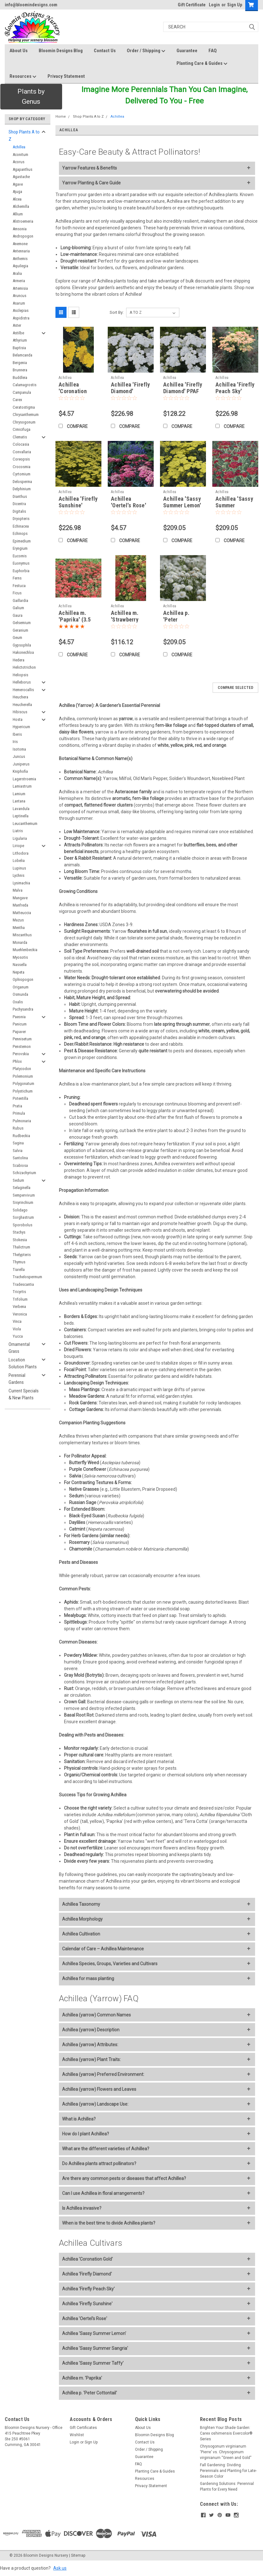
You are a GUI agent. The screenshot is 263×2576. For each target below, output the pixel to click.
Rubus (18, 1128)
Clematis (20, 437)
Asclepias (21, 310)
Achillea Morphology (82, 1919)
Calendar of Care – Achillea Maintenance (103, 1948)
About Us (19, 50)
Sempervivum (24, 1195)
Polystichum (23, 1091)
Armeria (19, 280)
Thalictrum (21, 1247)
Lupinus (19, 868)
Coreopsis (21, 459)
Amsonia (20, 228)
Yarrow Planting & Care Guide (91, 182)
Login (214, 4)
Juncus (19, 756)
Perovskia (21, 1053)
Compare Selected (235, 687)
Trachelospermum (27, 1276)
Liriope (18, 845)
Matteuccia (22, 912)
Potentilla (20, 1098)
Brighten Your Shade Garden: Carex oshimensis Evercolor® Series (226, 2433)
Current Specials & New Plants (24, 1394)
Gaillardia (20, 600)
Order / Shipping (146, 51)
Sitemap (78, 2555)
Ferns (17, 578)
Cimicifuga (21, 429)
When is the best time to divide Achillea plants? (108, 2223)
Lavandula (21, 808)
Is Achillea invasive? (81, 2208)
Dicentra (19, 503)
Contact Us (105, 50)
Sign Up (234, 4)
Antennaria (21, 251)
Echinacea (21, 526)
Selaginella (21, 1187)
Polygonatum (23, 1083)
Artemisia (20, 288)
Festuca (19, 585)
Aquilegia (20, 265)
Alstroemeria (23, 221)
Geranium (20, 630)
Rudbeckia (21, 1135)
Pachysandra (23, 1009)
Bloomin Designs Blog (61, 50)
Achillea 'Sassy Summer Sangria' (95, 2348)
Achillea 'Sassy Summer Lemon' (94, 2333)
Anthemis (20, 258)
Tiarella (19, 1269)
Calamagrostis (24, 384)
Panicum (20, 1024)
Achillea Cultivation (81, 1933)
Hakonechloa (23, 652)
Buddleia (20, 377)
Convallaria (22, 451)
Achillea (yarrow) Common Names (96, 2014)
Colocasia (21, 444)
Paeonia (19, 1016)
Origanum (21, 987)
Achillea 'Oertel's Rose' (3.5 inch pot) (128, 505)
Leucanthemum (25, 823)
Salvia (17, 1150)
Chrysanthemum (26, 414)
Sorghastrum (23, 1217)
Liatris (18, 830)
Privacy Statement (66, 76)
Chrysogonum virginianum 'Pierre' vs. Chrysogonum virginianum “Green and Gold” (225, 2452)
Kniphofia (20, 771)
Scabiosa (20, 1165)
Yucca (18, 1336)
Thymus (19, 1262)
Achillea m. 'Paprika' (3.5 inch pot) (75, 619)
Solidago (20, 1210)
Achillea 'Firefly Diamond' (87, 2273)
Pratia (17, 1106)
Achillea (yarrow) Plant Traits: (91, 2059)
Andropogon (23, 236)
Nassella (20, 964)
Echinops (20, 533)
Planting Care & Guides (202, 63)
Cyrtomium (21, 474)
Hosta (17, 719)
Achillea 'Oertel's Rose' (84, 2318)
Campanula (22, 392)
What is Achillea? (79, 2118)
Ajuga (17, 191)
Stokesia (20, 1239)
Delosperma (22, 481)
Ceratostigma (24, 407)
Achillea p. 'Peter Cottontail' (89, 2392)
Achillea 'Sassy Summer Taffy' (93, 2363)
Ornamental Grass (19, 1347)
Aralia (17, 273)
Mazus (18, 920)
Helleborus (22, 682)
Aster (17, 325)
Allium (18, 214)
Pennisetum (22, 1039)
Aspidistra (21, 318)
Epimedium (22, 541)
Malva (17, 890)
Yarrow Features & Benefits (89, 167)
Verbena (19, 1306)
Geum (17, 637)
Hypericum (21, 726)
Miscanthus (22, 934)
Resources (23, 76)
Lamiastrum (22, 786)
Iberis (17, 734)
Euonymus (21, 563)
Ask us (60, 2568)
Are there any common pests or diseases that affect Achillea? (124, 2178)
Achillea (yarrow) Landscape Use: (95, 2104)
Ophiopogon (23, 979)
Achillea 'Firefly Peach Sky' (88, 2288)
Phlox (17, 1061)
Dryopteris (21, 518)
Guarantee (186, 50)
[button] (31, 96)
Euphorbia (21, 570)
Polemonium (23, 1076)
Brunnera (20, 370)
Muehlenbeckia (25, 949)
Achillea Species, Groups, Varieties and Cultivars (109, 1963)
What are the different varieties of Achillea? (105, 2148)
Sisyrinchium (23, 1202)
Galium (18, 607)
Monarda (20, 942)
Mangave (20, 897)
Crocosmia (21, 466)
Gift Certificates (83, 2427)
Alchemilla (21, 206)
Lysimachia (21, 883)
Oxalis (18, 1002)
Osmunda (20, 994)
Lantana (19, 801)
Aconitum (20, 154)
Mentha (19, 927)
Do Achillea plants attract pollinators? (99, 2163)
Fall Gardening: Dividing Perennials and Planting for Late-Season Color (228, 2471)
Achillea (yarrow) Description (90, 2029)
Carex (17, 399)
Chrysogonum (24, 422)
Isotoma (19, 749)
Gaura (17, 615)
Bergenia (20, 362)
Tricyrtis (19, 1291)
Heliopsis (20, 674)
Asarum (19, 303)
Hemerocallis (23, 689)
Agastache (21, 176)
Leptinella (21, 816)
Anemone (20, 243)
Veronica (20, 1314)
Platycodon (22, 1068)
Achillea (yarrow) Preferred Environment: (103, 2074)
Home (60, 117)
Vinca (17, 1321)
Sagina (18, 1143)
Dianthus (20, 496)
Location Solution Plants (23, 1363)
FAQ (212, 50)
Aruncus (19, 295)
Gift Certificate (192, 4)
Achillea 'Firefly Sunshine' (87, 2303)
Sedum (18, 1180)
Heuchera (20, 697)
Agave (18, 184)
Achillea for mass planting (88, 1978)
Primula (19, 1113)
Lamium (19, 793)
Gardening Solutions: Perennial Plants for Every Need (227, 2486)
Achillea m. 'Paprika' (82, 2378)
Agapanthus (22, 169)
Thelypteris (22, 1254)
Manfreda (20, 905)
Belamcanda (22, 355)
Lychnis (18, 875)
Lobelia (19, 860)
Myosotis (20, 957)
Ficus (17, 593)
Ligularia (20, 838)
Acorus (18, 161)
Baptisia (19, 347)
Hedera (18, 660)
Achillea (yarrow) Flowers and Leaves (99, 2089)
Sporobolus (22, 1225)
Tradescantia (23, 1284)
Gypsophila (22, 645)
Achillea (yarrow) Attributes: (90, 2044)
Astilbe (18, 333)
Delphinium (22, 488)
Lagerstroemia (24, 779)
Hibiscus (20, 711)
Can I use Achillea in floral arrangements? (103, 2193)
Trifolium (20, 1299)
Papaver (19, 1031)
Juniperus (21, 764)
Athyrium (20, 340)
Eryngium (20, 548)
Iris (15, 741)
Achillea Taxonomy (81, 1904)
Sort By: (117, 312)
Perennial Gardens (17, 1378)
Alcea (17, 199)
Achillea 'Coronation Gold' (87, 2259)
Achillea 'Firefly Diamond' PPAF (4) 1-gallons (182, 391)
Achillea (19, 147)
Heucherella (22, 704)
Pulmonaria (22, 1120)
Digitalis (19, 511)
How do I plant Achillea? (85, 2133)
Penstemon (22, 1046)
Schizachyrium (24, 1172)
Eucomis (20, 556)
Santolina (20, 1157)
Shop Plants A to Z (24, 135)
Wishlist (77, 2435)
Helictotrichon (24, 667)
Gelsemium (22, 622)
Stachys (19, 1232)
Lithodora (21, 853)
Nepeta (18, 972)
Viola (17, 1329)
